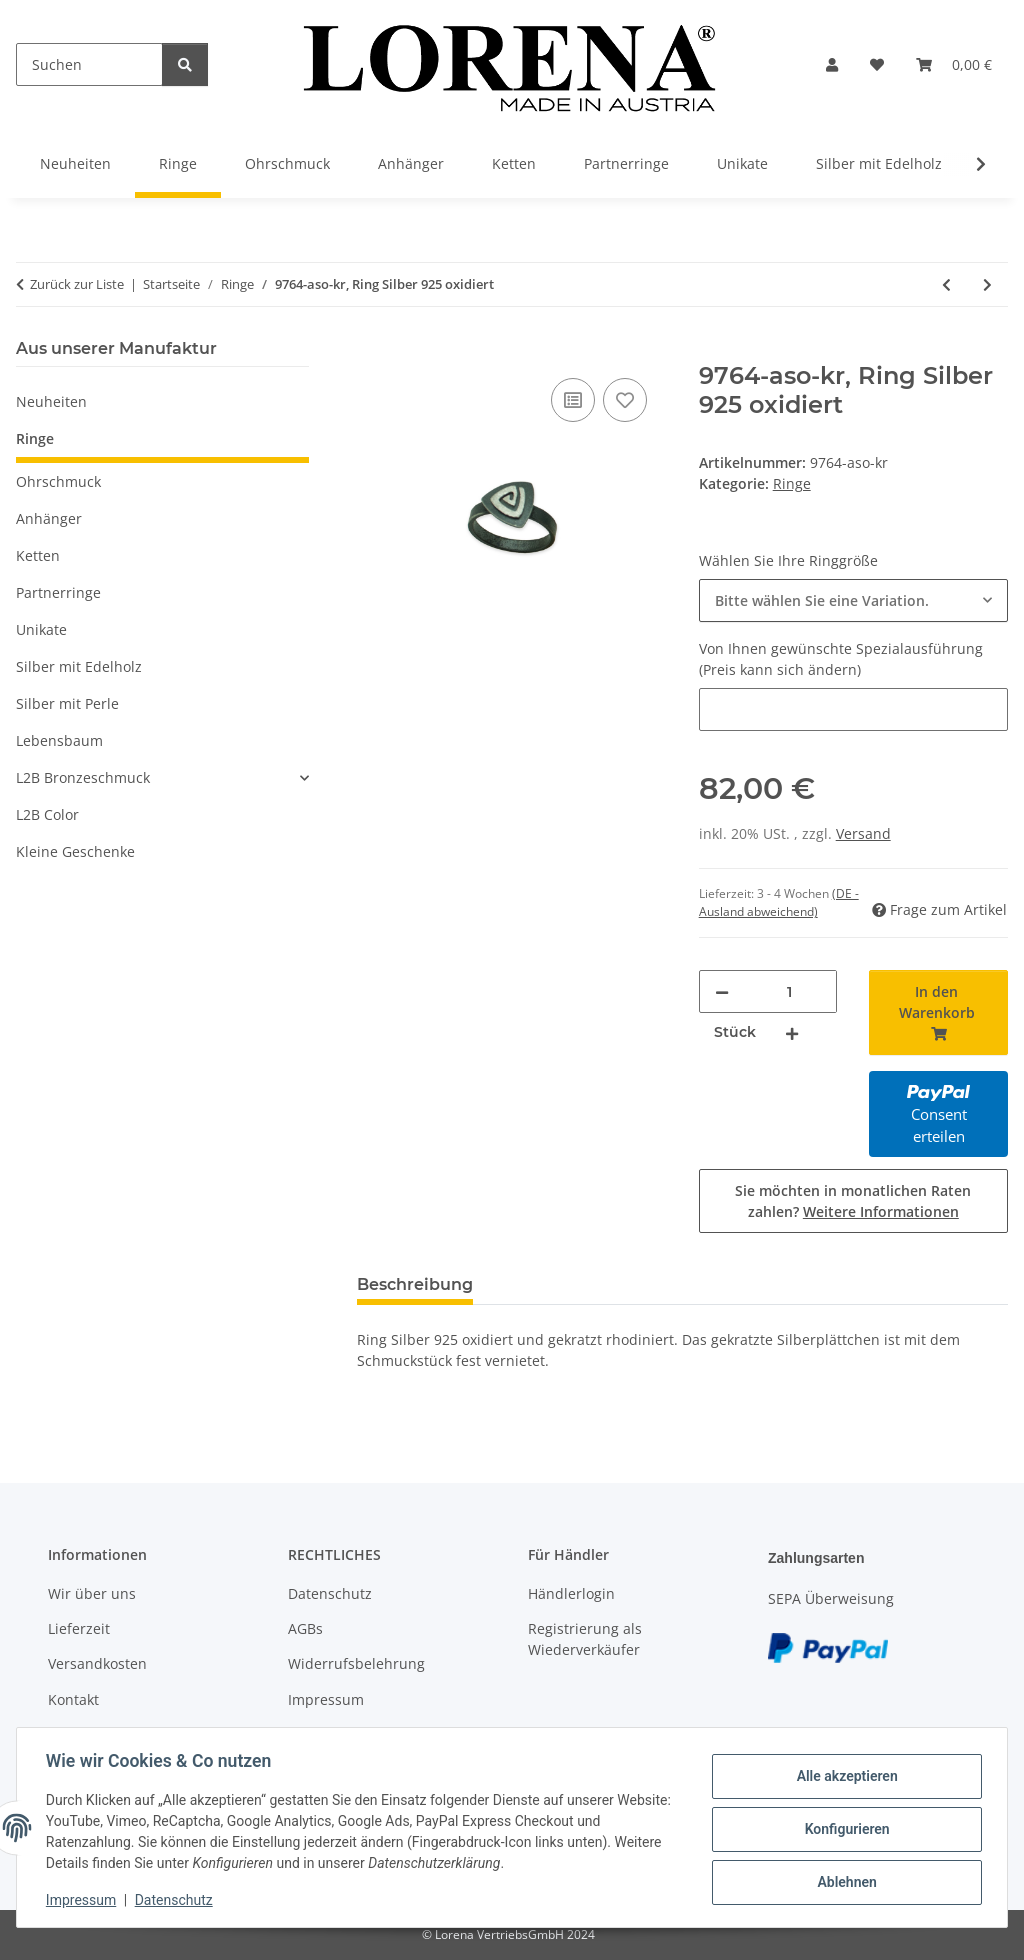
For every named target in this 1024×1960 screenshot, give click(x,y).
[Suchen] (89, 64)
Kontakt (73, 1699)
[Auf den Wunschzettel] (625, 400)
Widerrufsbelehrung (356, 1663)
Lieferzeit (79, 1628)
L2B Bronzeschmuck (83, 777)
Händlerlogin (571, 1593)
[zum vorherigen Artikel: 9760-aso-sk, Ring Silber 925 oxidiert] (946, 284)
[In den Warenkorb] (373, 351)
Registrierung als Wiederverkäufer (585, 1639)
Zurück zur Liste (77, 284)
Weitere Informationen (881, 1211)
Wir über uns (92, 1593)
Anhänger (49, 518)
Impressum (84, 1900)
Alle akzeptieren (843, 1777)
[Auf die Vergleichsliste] (573, 400)
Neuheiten (51, 401)
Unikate (41, 629)
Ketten (38, 555)
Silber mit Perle (67, 703)
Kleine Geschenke (75, 851)
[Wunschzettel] (877, 64)
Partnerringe (58, 592)
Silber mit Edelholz (79, 666)
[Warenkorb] (954, 64)
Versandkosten (97, 1663)
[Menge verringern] (722, 991)
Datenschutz (177, 1900)
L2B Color (47, 814)
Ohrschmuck (58, 481)
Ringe (792, 483)
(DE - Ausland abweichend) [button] (779, 902)
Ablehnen (843, 1881)
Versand (863, 833)
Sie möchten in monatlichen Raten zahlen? (853, 1201)
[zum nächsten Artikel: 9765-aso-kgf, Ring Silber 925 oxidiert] (987, 284)
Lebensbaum (59, 740)
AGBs (305, 1628)
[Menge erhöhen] (792, 1032)
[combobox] (853, 600)
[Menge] (790, 991)
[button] (832, 64)
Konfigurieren (843, 1829)
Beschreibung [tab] (415, 1284)
